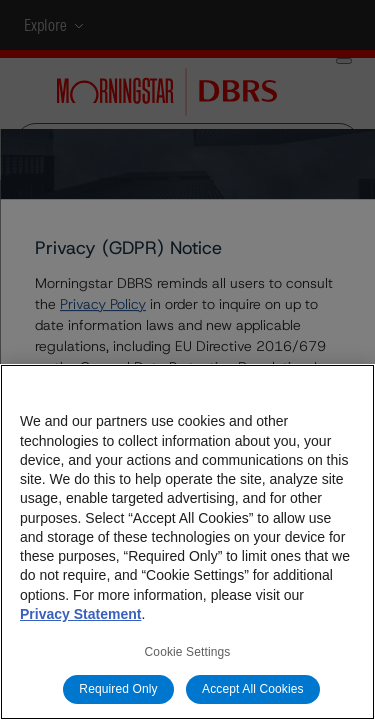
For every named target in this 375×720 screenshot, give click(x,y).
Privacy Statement (80, 614)
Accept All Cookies (253, 689)
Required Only (118, 689)
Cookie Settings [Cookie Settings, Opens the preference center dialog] (188, 652)
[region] (187, 542)
